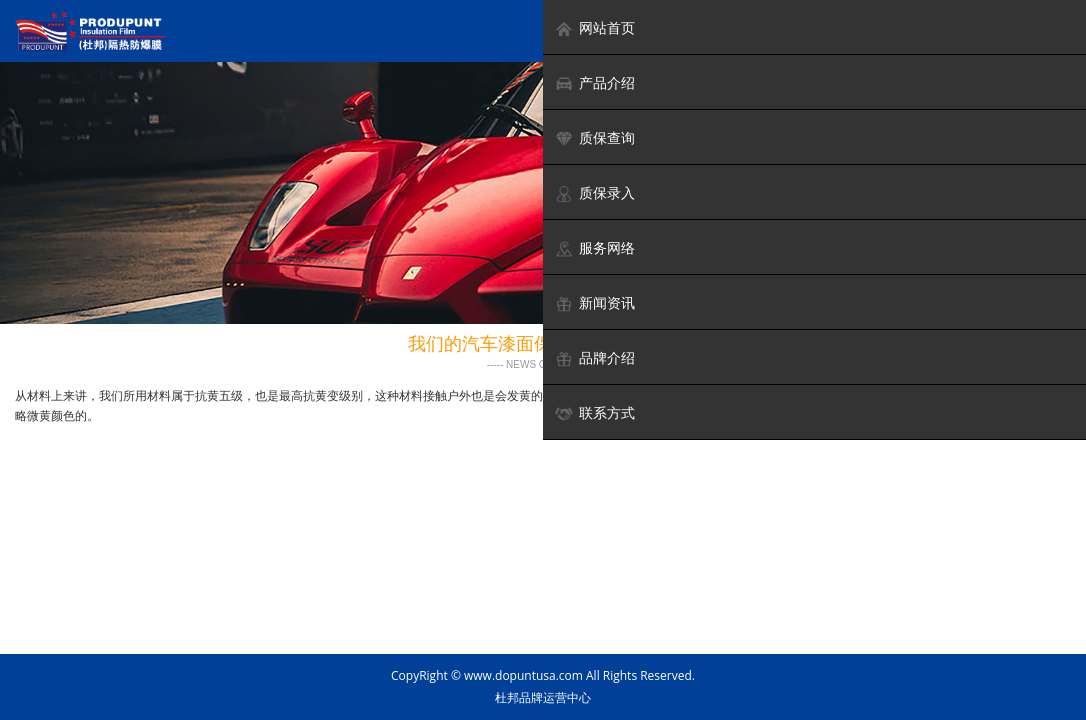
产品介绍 (594, 83)
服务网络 (594, 248)
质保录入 (594, 193)
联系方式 (594, 413)
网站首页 (594, 28)
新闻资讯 (594, 303)
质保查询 (594, 138)
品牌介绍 (594, 358)
